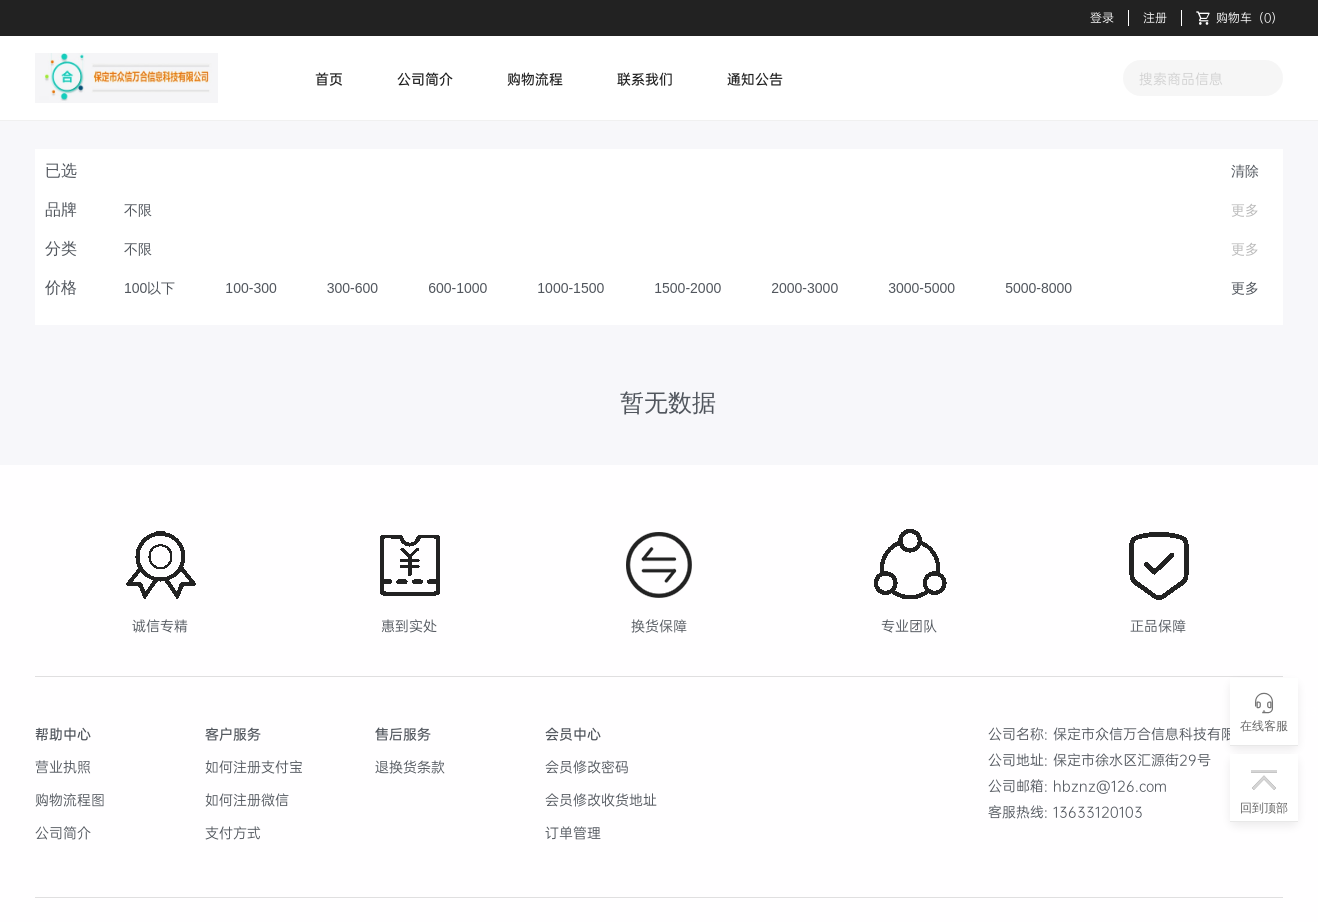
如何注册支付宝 (254, 766)
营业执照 (63, 766)
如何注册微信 (247, 799)
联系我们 (645, 78)
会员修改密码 (587, 766)
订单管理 (573, 832)
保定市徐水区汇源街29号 (1132, 759)
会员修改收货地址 (601, 799)
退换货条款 (410, 766)
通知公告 (755, 78)
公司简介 (425, 78)
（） (1239, 18)
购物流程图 (70, 799)
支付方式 (233, 832)
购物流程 (535, 78)
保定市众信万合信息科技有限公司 (1158, 733)
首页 (329, 78)
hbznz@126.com (1110, 785)
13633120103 (1098, 811)
